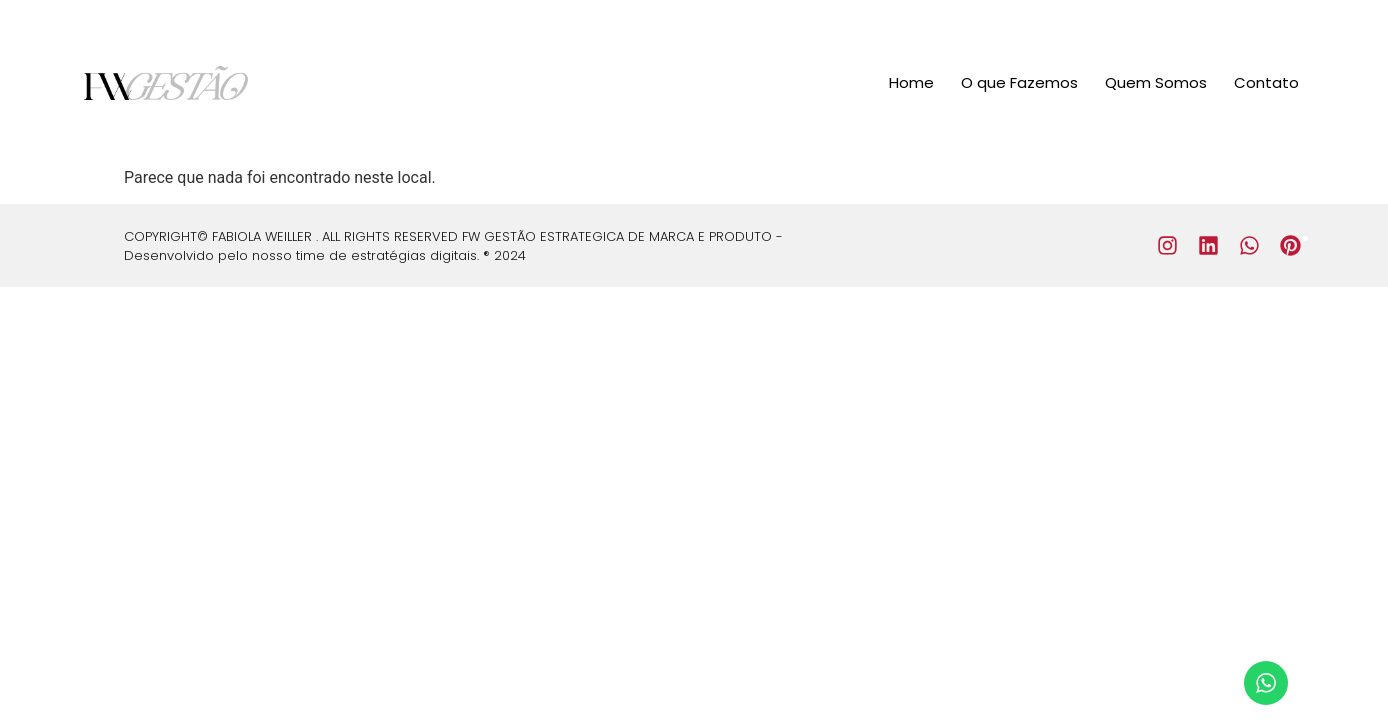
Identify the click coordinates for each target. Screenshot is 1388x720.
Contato (1266, 82)
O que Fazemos (1019, 82)
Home (911, 82)
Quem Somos (1156, 82)
